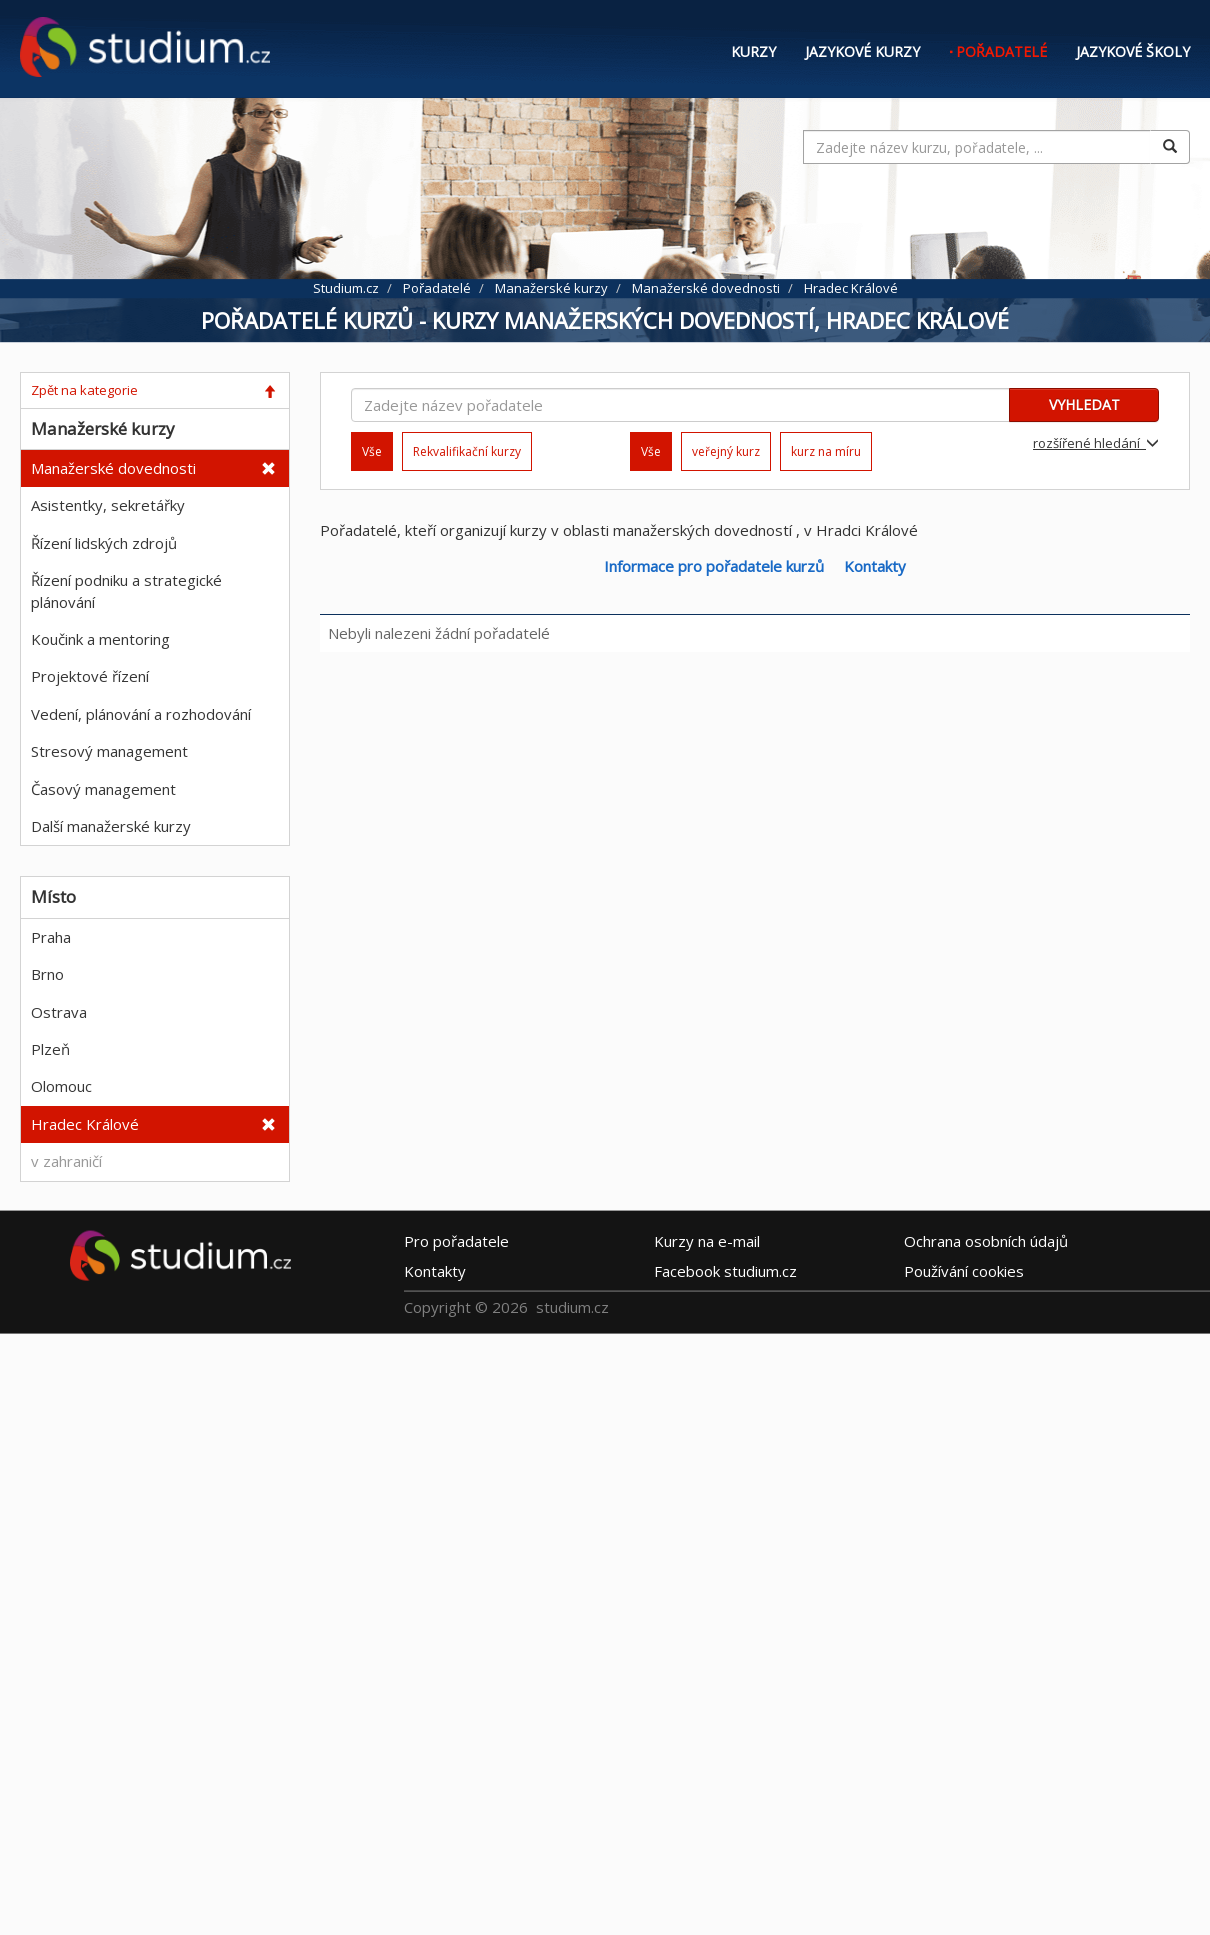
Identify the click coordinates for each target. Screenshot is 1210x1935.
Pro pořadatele (456, 1241)
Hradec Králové (85, 1124)
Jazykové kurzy (862, 51)
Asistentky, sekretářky (108, 505)
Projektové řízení (90, 676)
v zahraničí (66, 1161)
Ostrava (59, 1012)
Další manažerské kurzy (111, 826)
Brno (47, 974)
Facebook (725, 1271)
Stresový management (109, 751)
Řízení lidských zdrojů (104, 543)
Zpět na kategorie (84, 390)
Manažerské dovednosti (113, 468)
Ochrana (986, 1241)
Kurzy (753, 51)
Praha (51, 937)
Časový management (103, 789)
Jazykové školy (1133, 51)
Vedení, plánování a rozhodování (141, 714)
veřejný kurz (726, 451)
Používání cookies (964, 1271)
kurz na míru (826, 451)
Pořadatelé (1001, 51)
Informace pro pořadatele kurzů (714, 566)
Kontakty (875, 566)
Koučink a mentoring (100, 639)
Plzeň (50, 1049)
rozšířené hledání (1096, 443)
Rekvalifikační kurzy (467, 451)
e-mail (707, 1241)
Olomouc (61, 1086)
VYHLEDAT (1084, 404)
